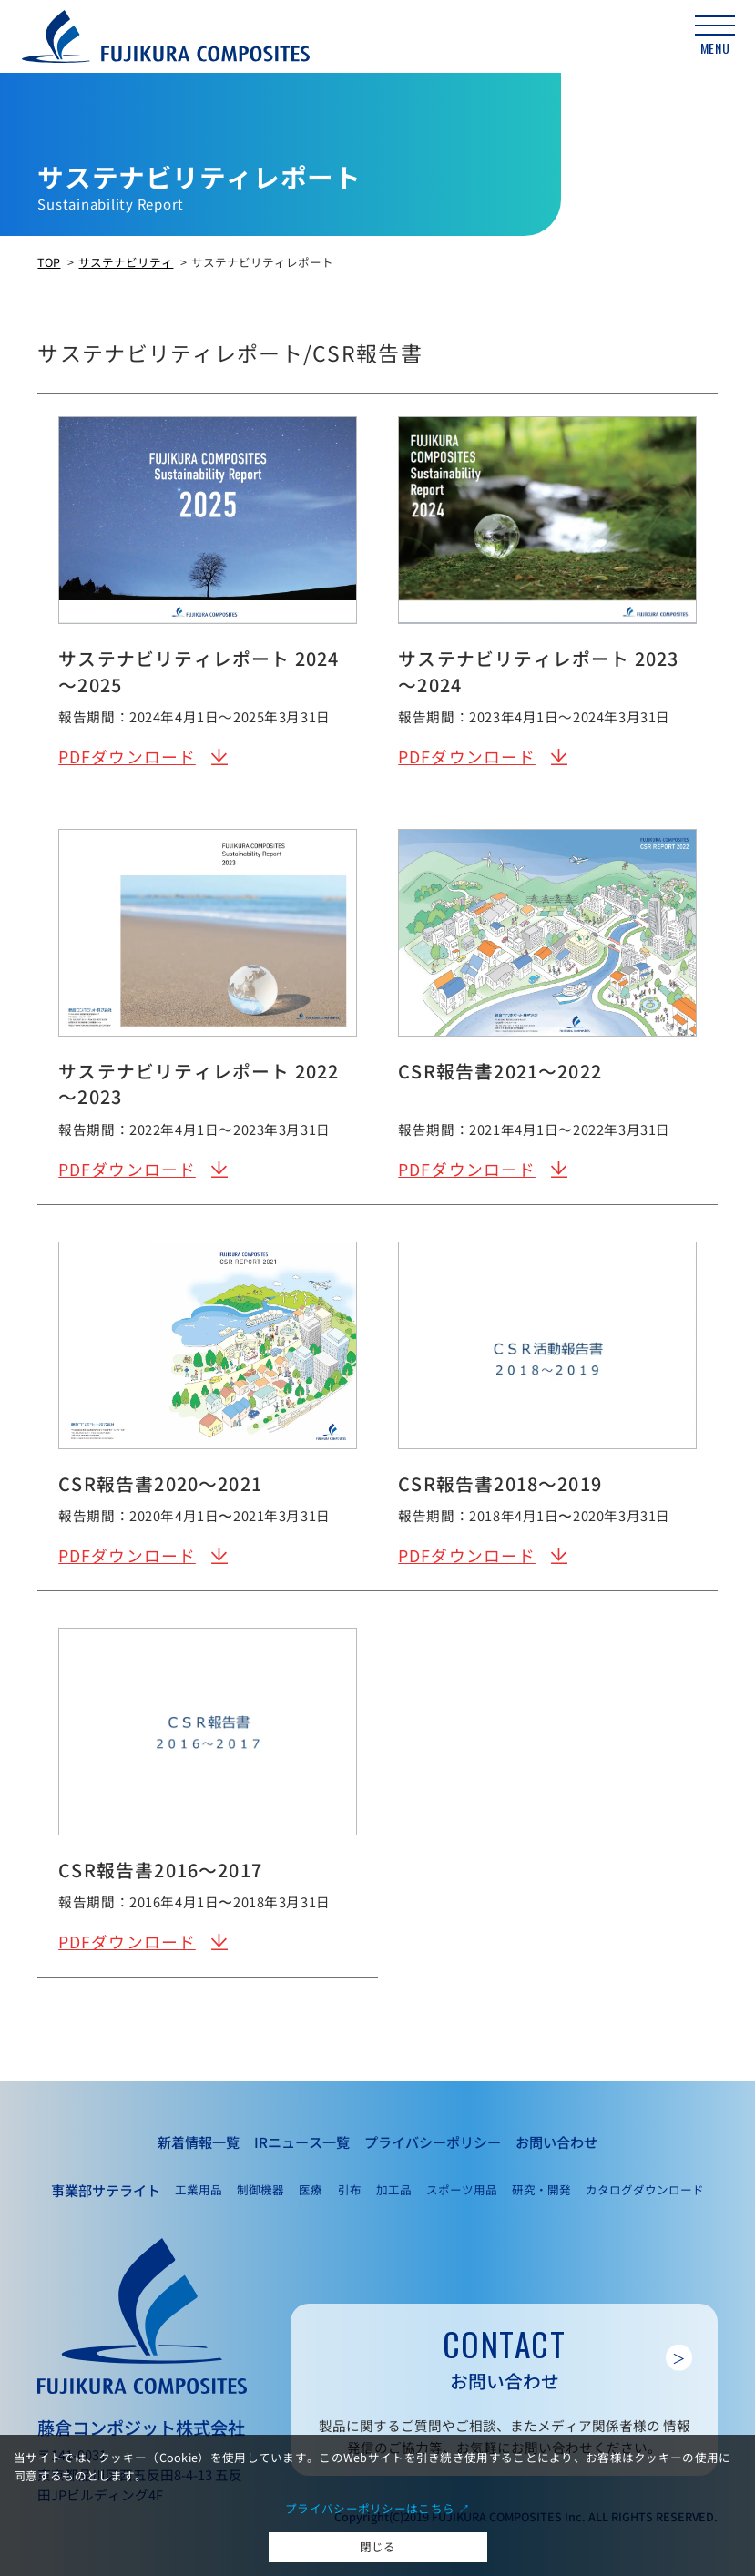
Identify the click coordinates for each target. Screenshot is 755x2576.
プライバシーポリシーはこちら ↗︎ (377, 2508)
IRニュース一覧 (302, 2141)
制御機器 (260, 2189)
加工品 (394, 2189)
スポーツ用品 (461, 2189)
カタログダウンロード (645, 2189)
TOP (48, 262)
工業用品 (198, 2189)
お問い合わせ (556, 2141)
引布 (350, 2189)
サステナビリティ (125, 262)
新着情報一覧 (199, 2141)
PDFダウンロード (127, 756)
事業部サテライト (105, 2190)
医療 (310, 2189)
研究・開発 (541, 2189)
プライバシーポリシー (432, 2141)
